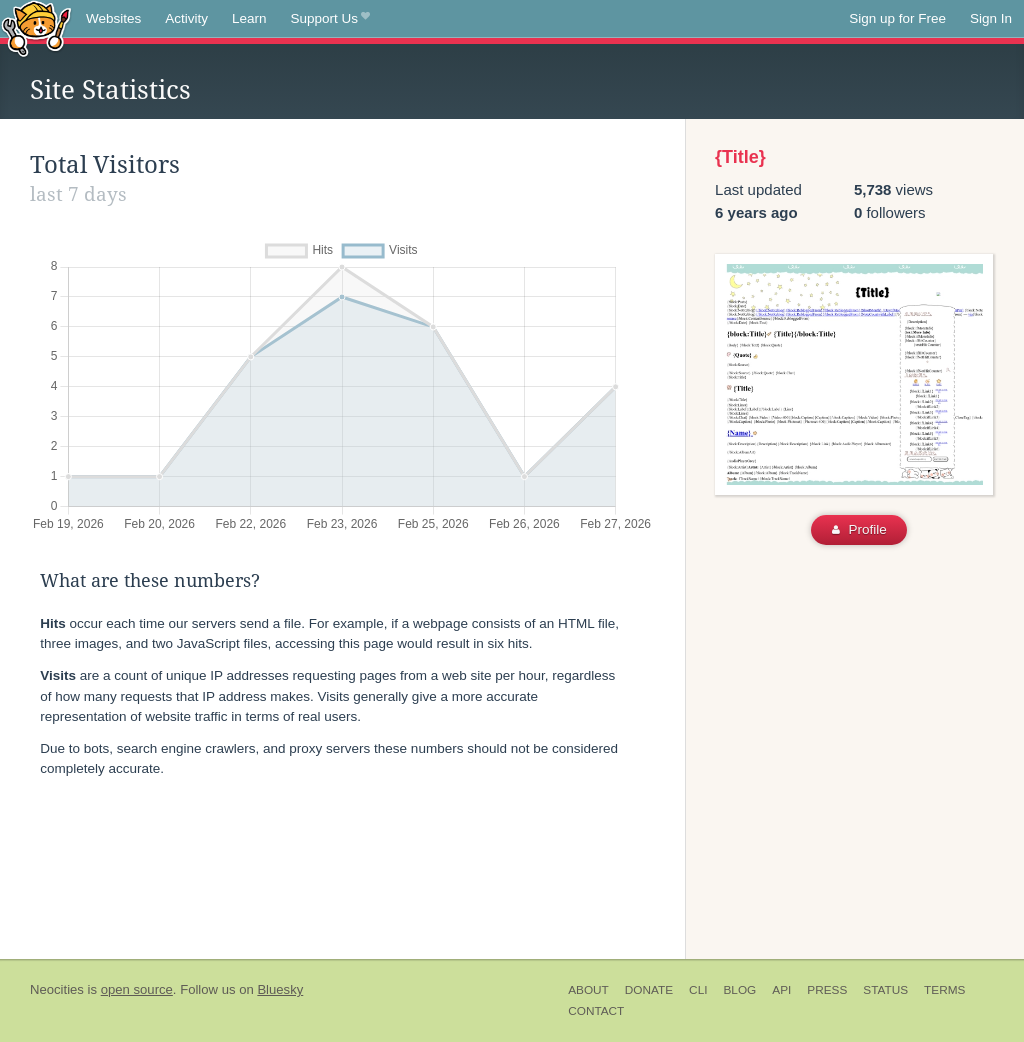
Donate (649, 990)
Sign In (991, 18)
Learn (249, 18)
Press (827, 990)
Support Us (330, 19)
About (588, 990)
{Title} (740, 157)
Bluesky (280, 989)
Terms (944, 990)
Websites (113, 18)
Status (885, 990)
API (781, 990)
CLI (698, 990)
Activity (186, 18)
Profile (859, 529)
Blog (739, 990)
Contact (596, 1011)
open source (137, 989)
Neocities (57, 989)
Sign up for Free (897, 18)
